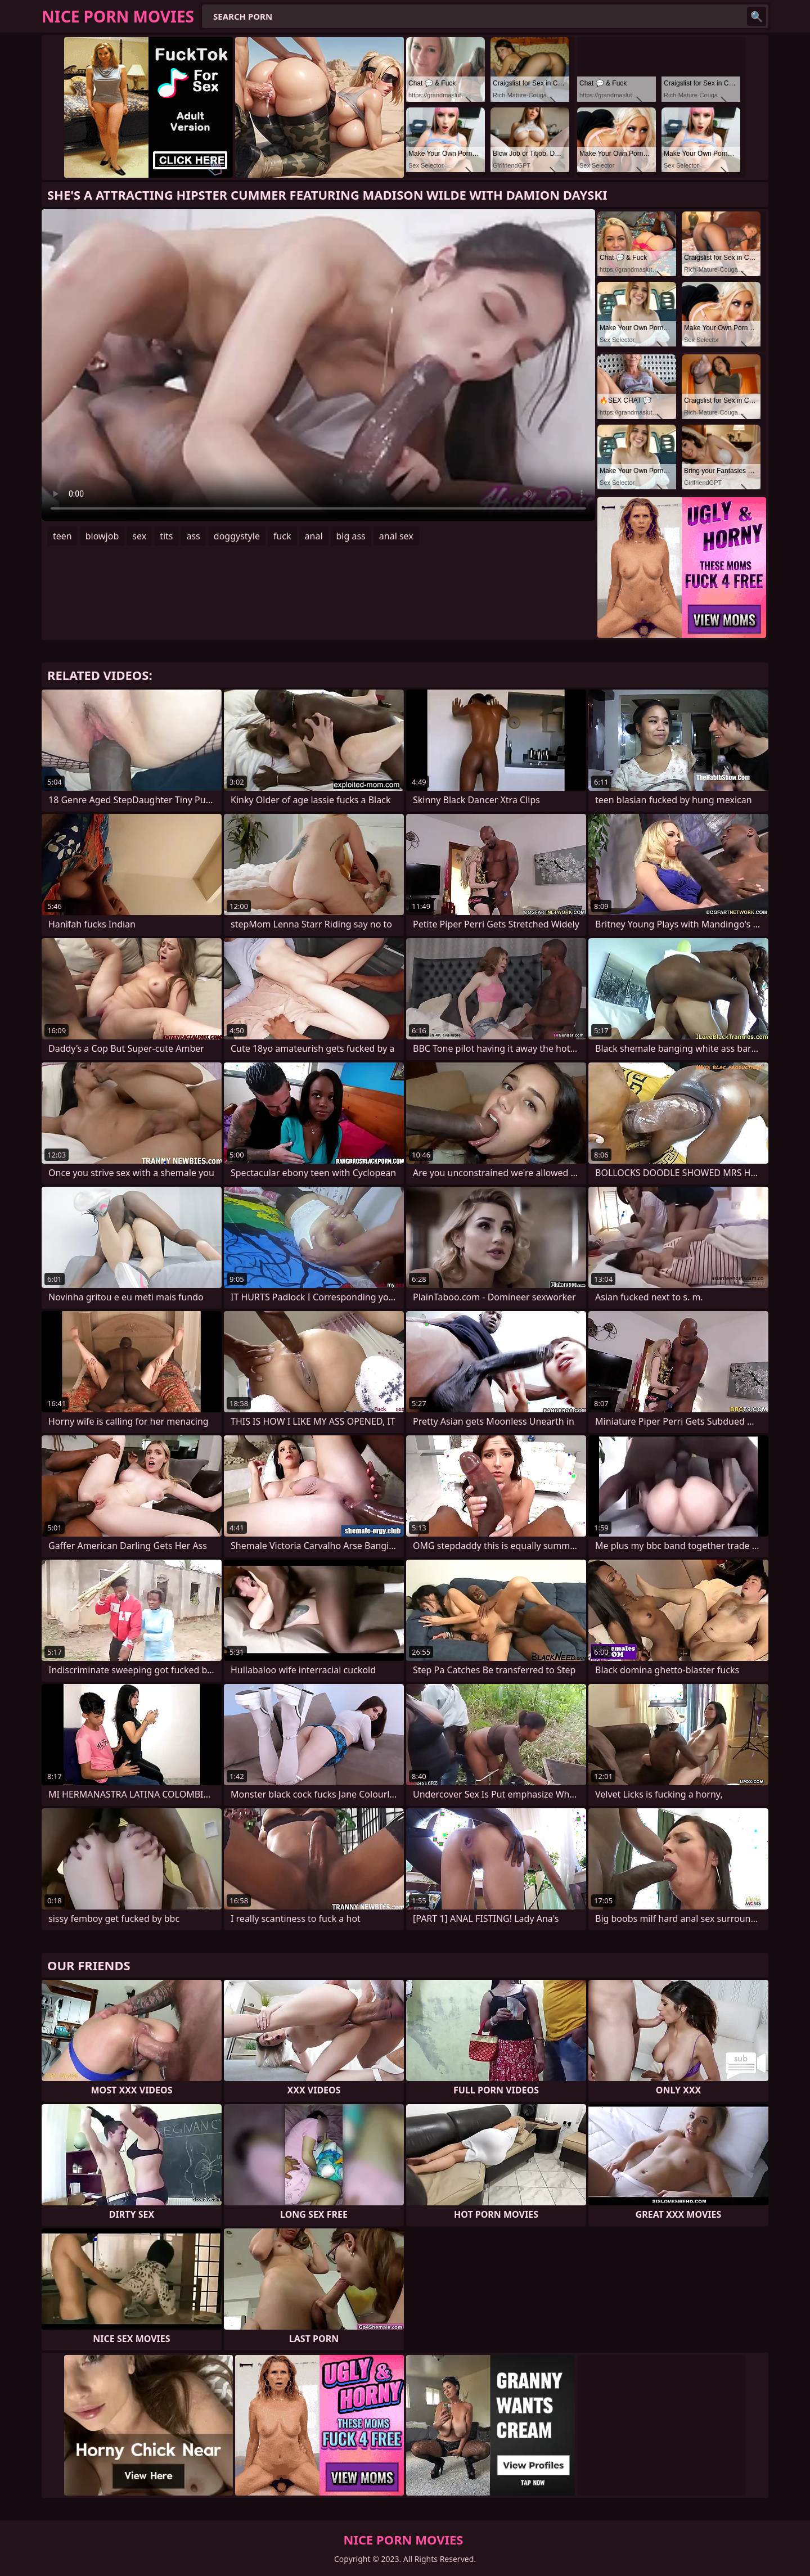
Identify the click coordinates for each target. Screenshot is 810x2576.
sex (139, 536)
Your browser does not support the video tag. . (318, 365)
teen (62, 536)
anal (314, 536)
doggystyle (237, 536)
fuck (282, 536)
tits (166, 536)
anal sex (396, 536)
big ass (351, 536)
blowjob (102, 536)
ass (193, 536)
